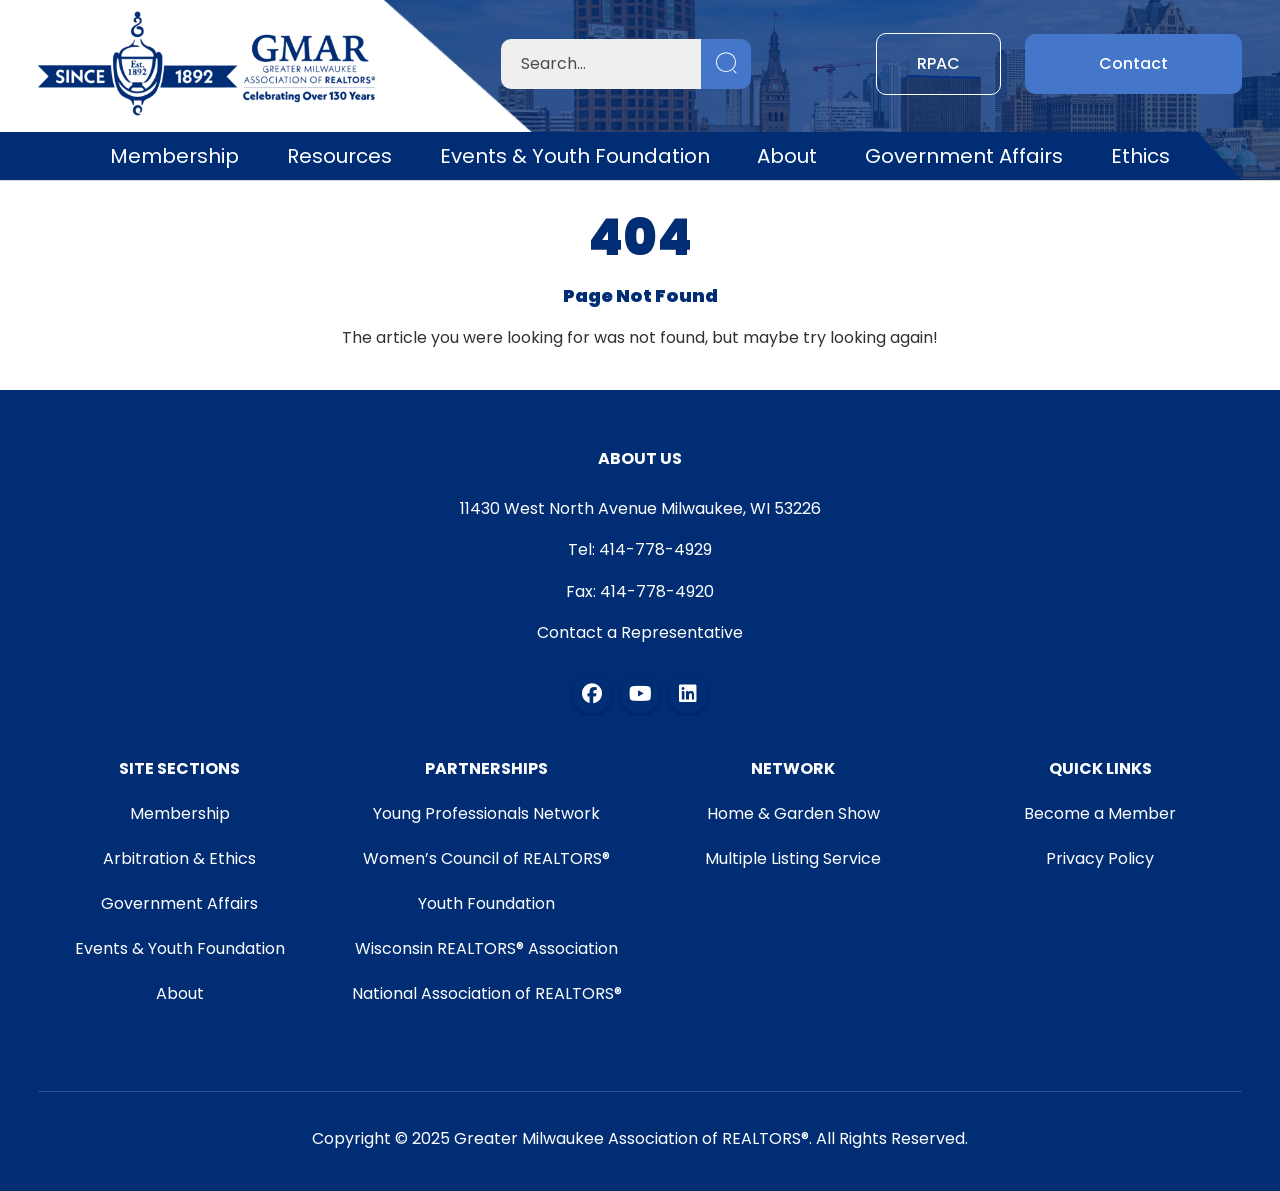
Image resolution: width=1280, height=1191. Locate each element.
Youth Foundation (486, 903)
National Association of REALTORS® (487, 993)
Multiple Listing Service (793, 858)
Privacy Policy (1100, 858)
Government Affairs (964, 156)
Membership (174, 156)
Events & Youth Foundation (575, 156)
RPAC (938, 63)
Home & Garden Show (793, 813)
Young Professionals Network (486, 813)
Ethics (1140, 156)
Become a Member (1100, 813)
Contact (1133, 63)
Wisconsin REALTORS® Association (486, 948)
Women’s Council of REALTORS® (486, 858)
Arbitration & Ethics (179, 858)
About (787, 156)
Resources (339, 156)
